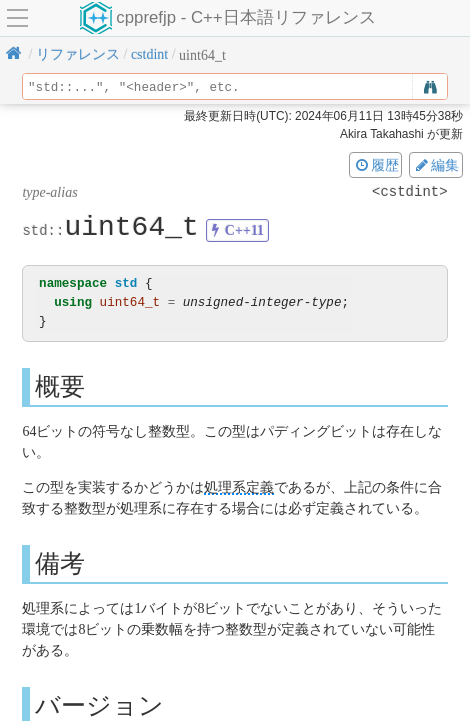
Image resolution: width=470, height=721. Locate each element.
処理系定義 (239, 487)
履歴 (376, 165)
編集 (436, 165)
